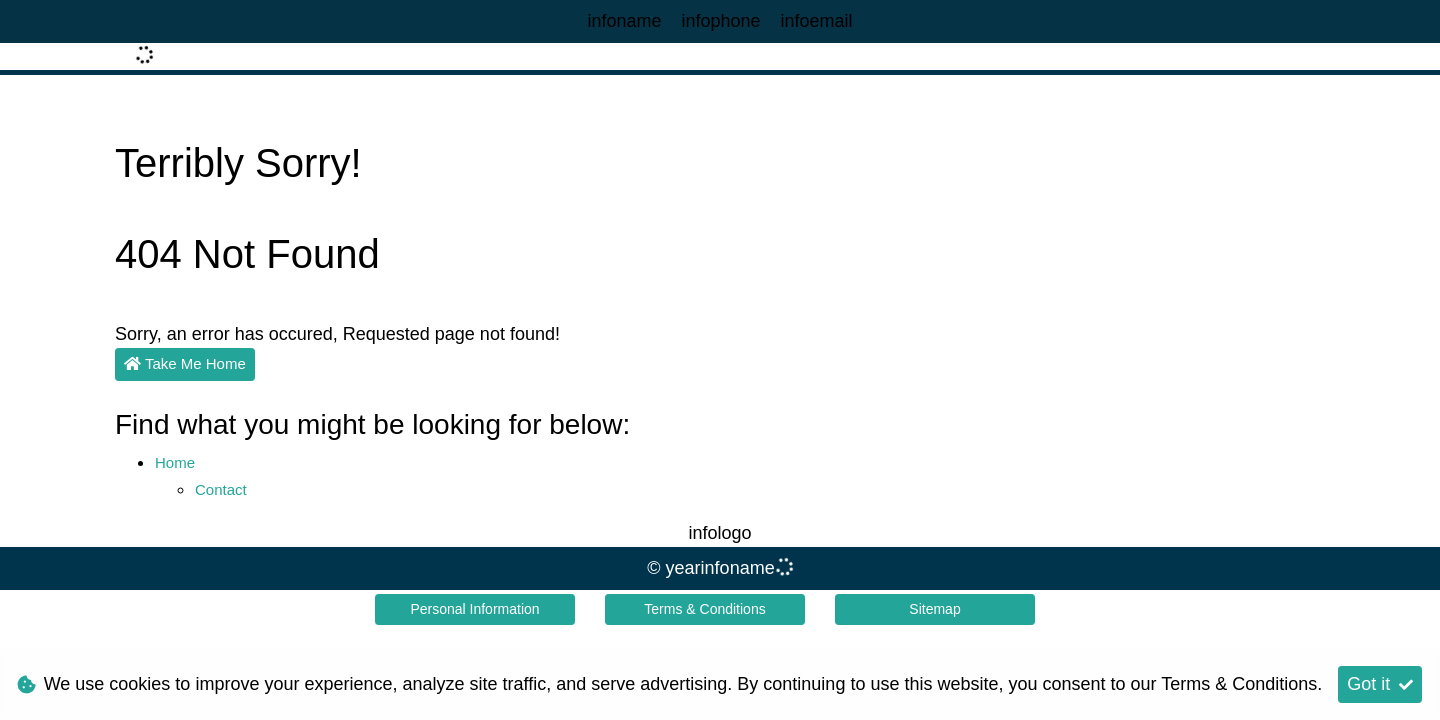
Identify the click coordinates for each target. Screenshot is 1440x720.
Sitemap (934, 609)
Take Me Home (185, 363)
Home (175, 462)
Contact (221, 489)
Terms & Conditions (704, 609)
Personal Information (474, 609)
